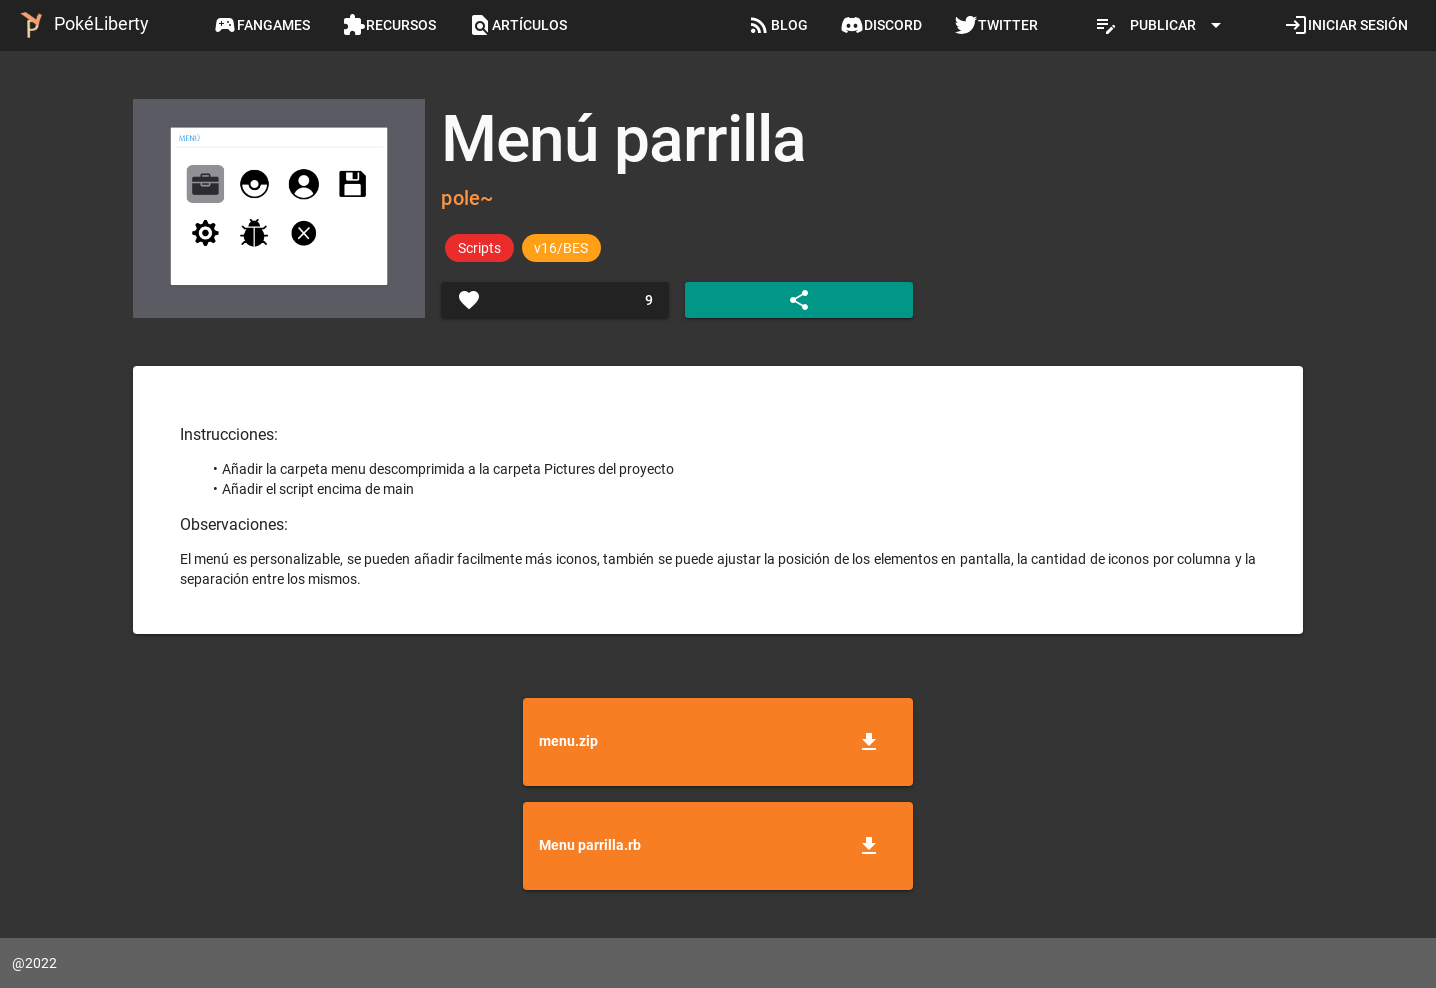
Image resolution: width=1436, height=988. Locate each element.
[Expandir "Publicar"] (1161, 25)
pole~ (467, 198)
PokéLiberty (80, 25)
